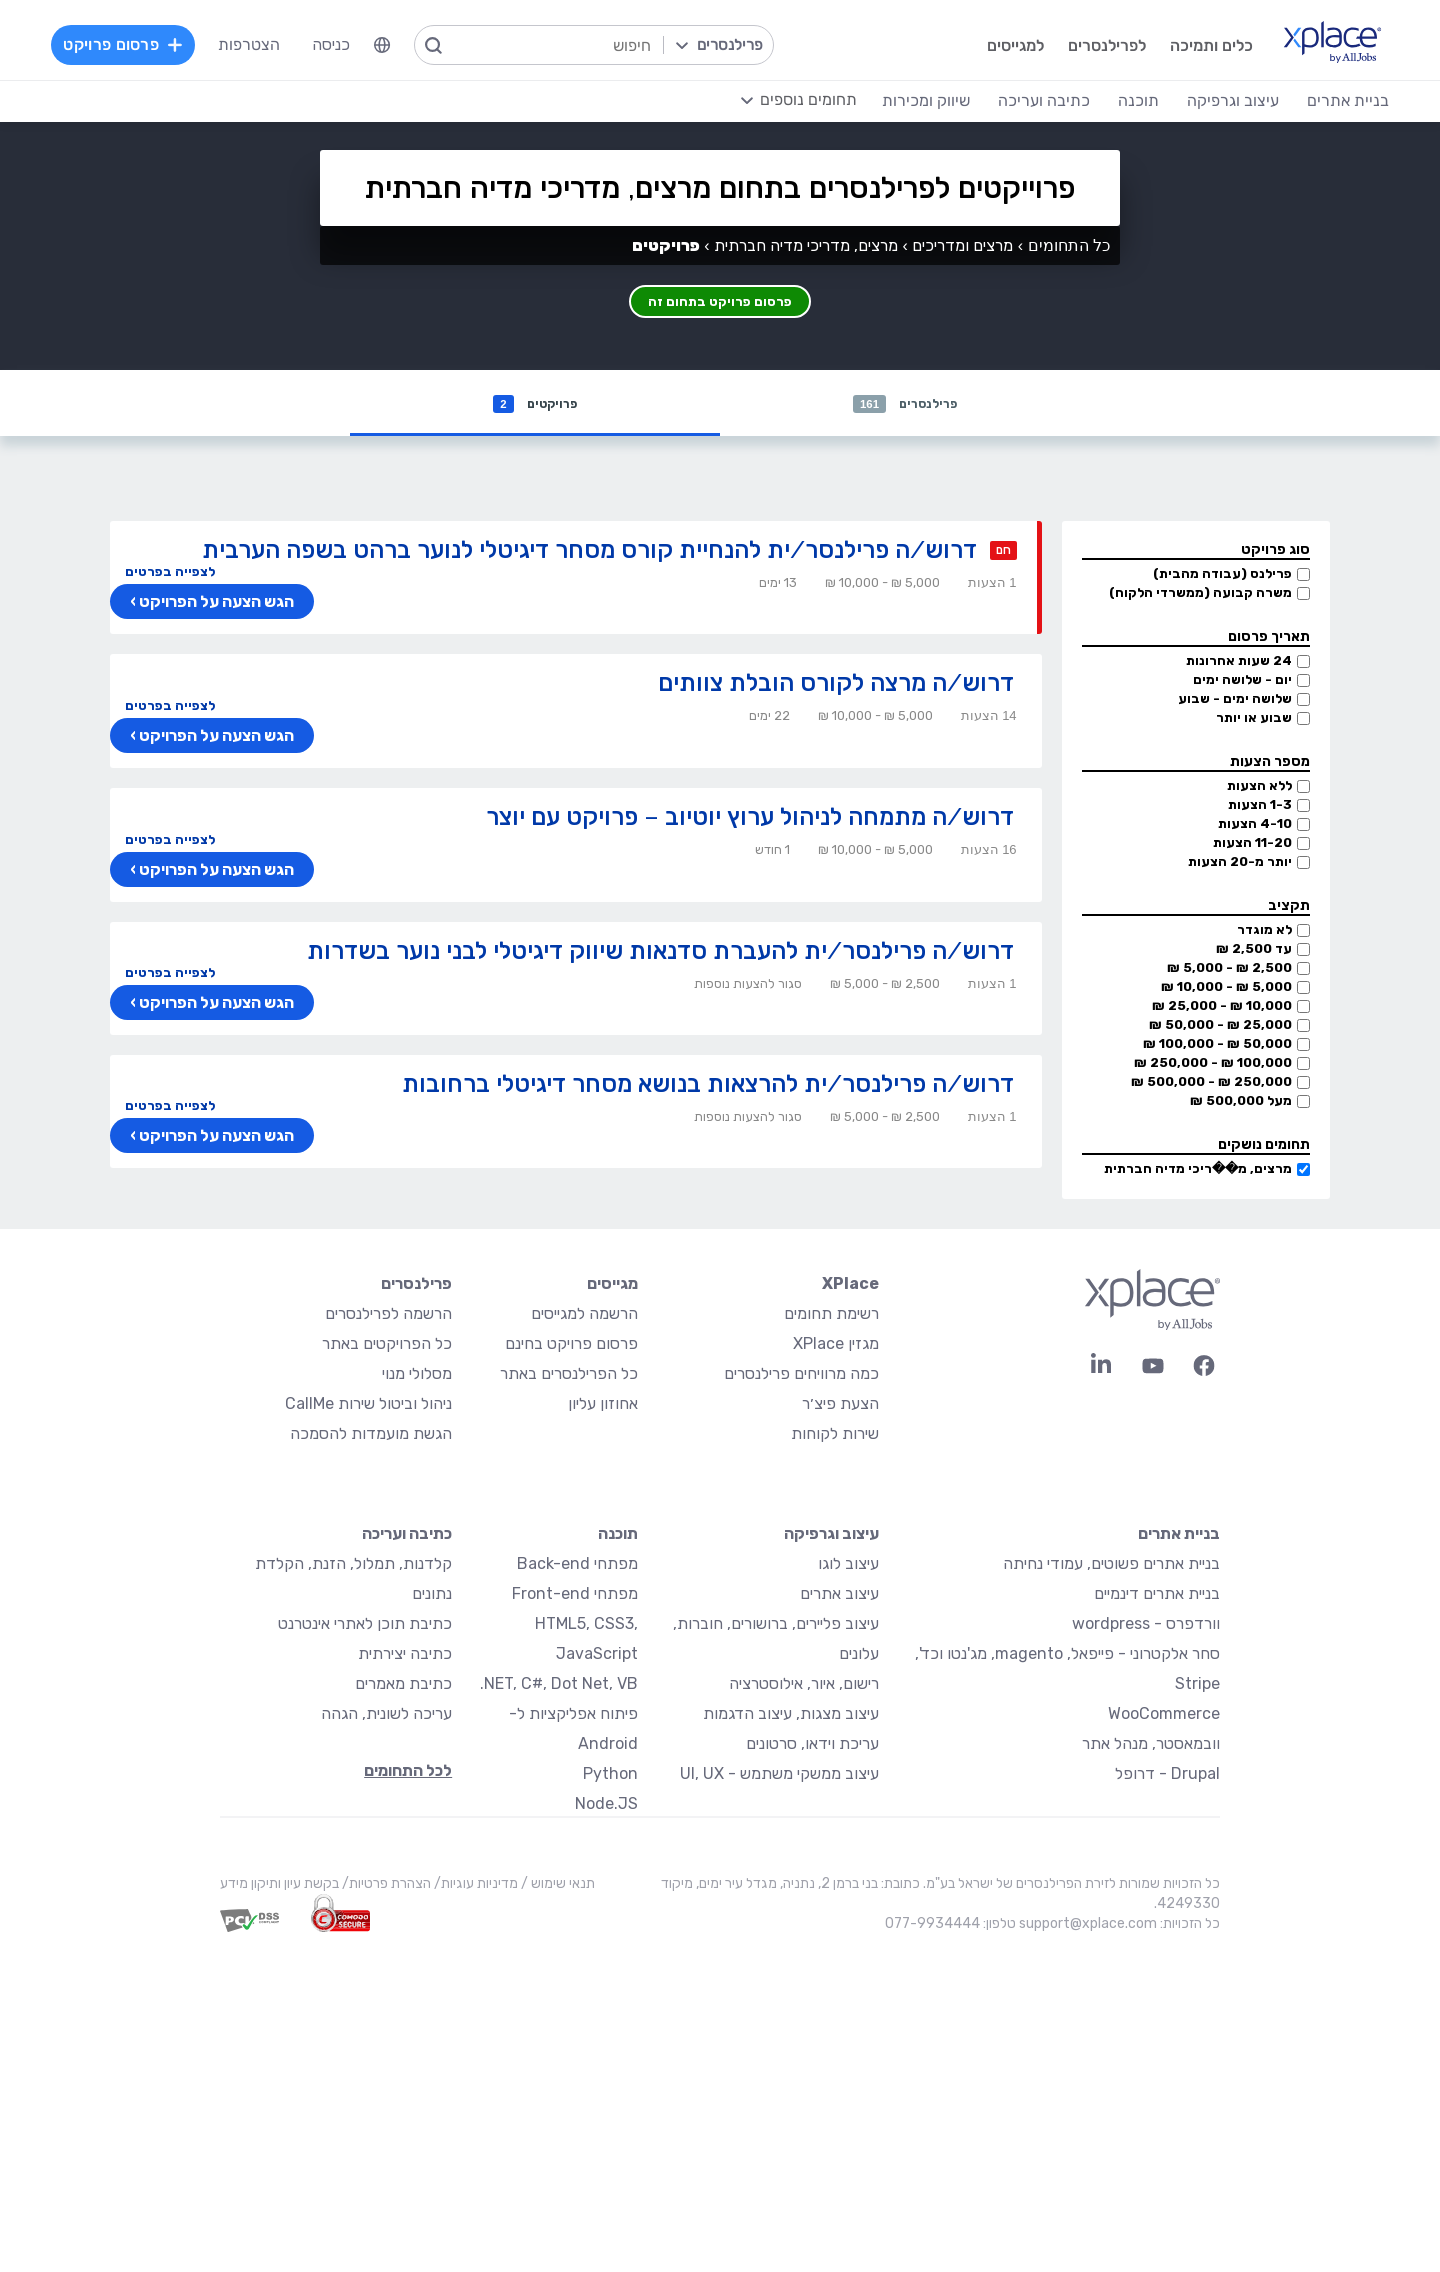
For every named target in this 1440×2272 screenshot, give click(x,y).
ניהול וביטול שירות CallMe (368, 1405)
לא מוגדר (1264, 931)
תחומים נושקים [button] (1264, 1146)
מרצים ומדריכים (962, 245)
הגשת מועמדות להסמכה (371, 1435)
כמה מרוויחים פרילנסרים (801, 1375)
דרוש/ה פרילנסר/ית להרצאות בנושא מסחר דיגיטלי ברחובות (708, 1085)
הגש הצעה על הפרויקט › (209, 604)
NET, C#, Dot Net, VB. (559, 1685)
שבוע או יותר (1254, 719)
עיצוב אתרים (839, 1595)
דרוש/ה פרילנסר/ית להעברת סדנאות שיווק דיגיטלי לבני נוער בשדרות (660, 952)
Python (610, 1775)
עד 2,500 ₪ (1254, 950)
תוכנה (618, 1535)
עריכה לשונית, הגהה (386, 1715)
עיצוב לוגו (848, 1565)
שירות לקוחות (835, 1435)
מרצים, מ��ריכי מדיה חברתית (1198, 1170)
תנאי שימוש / (556, 1885)
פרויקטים (535, 404)
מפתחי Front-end (575, 1595)
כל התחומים (1069, 245)
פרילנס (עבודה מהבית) (1222, 575)
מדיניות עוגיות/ (474, 1885)
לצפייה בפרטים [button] (170, 573)
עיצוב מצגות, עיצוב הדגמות (791, 1715)
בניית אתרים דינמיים (1157, 1595)
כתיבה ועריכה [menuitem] (1023, 99)
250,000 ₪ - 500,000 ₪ (1211, 1083)
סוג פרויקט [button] (1275, 551)
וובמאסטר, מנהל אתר (1151, 1745)
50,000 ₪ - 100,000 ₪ (1217, 1045)
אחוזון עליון (603, 1405)
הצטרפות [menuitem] (270, 44)
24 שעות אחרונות (1239, 662)
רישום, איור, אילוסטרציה (804, 1685)
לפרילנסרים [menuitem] (1083, 44)
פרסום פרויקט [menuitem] (144, 44)
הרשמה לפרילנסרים (388, 1315)
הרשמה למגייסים (584, 1315)
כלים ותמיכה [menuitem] (1187, 44)
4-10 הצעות (1255, 825)
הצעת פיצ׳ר (840, 1405)
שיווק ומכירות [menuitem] (905, 99)
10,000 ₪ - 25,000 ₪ (1222, 1007)
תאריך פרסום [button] (1269, 638)
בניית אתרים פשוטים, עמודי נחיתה (1111, 1565)
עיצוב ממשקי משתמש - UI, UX (779, 1775)
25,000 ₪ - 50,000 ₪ (1220, 1026)
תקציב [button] (1289, 907)
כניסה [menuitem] (352, 44)
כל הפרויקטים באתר (387, 1345)
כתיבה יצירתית (405, 1655)
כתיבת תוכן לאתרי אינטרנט (365, 1625)
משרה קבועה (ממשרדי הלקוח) (1200, 594)
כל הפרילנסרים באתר (569, 1375)
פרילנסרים (905, 404)
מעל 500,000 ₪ (1241, 1102)
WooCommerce (1164, 1715)
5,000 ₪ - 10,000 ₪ (1226, 988)
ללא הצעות (1259, 787)
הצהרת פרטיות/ (385, 1885)
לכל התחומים (408, 1772)
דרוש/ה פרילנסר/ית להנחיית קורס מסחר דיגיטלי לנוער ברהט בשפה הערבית (589, 551)
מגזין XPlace (836, 1345)
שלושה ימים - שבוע (1235, 700)
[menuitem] (403, 45)
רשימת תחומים (831, 1315)
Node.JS (606, 1805)
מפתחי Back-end (577, 1565)
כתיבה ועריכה (407, 1535)
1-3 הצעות (1260, 806)
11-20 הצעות (1252, 844)
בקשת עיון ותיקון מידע (279, 1885)
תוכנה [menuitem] (1117, 99)
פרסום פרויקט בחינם (571, 1345)
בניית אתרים (1179, 1535)
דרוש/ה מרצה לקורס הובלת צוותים (836, 684)
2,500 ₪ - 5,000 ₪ (1229, 969)
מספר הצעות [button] (1270, 763)
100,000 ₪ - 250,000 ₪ (1213, 1064)
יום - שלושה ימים (1242, 681)
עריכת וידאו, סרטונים (812, 1745)
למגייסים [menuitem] (991, 44)
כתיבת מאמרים (403, 1685)
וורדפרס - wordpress (1146, 1625)
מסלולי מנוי (417, 1375)
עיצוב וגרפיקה (831, 1535)
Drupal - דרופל (1167, 1775)
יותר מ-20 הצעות (1240, 863)
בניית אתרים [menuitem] (1327, 99)
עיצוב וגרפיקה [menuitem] (1212, 99)
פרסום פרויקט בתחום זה (720, 296)
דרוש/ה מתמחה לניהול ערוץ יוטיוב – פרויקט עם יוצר (750, 818)
